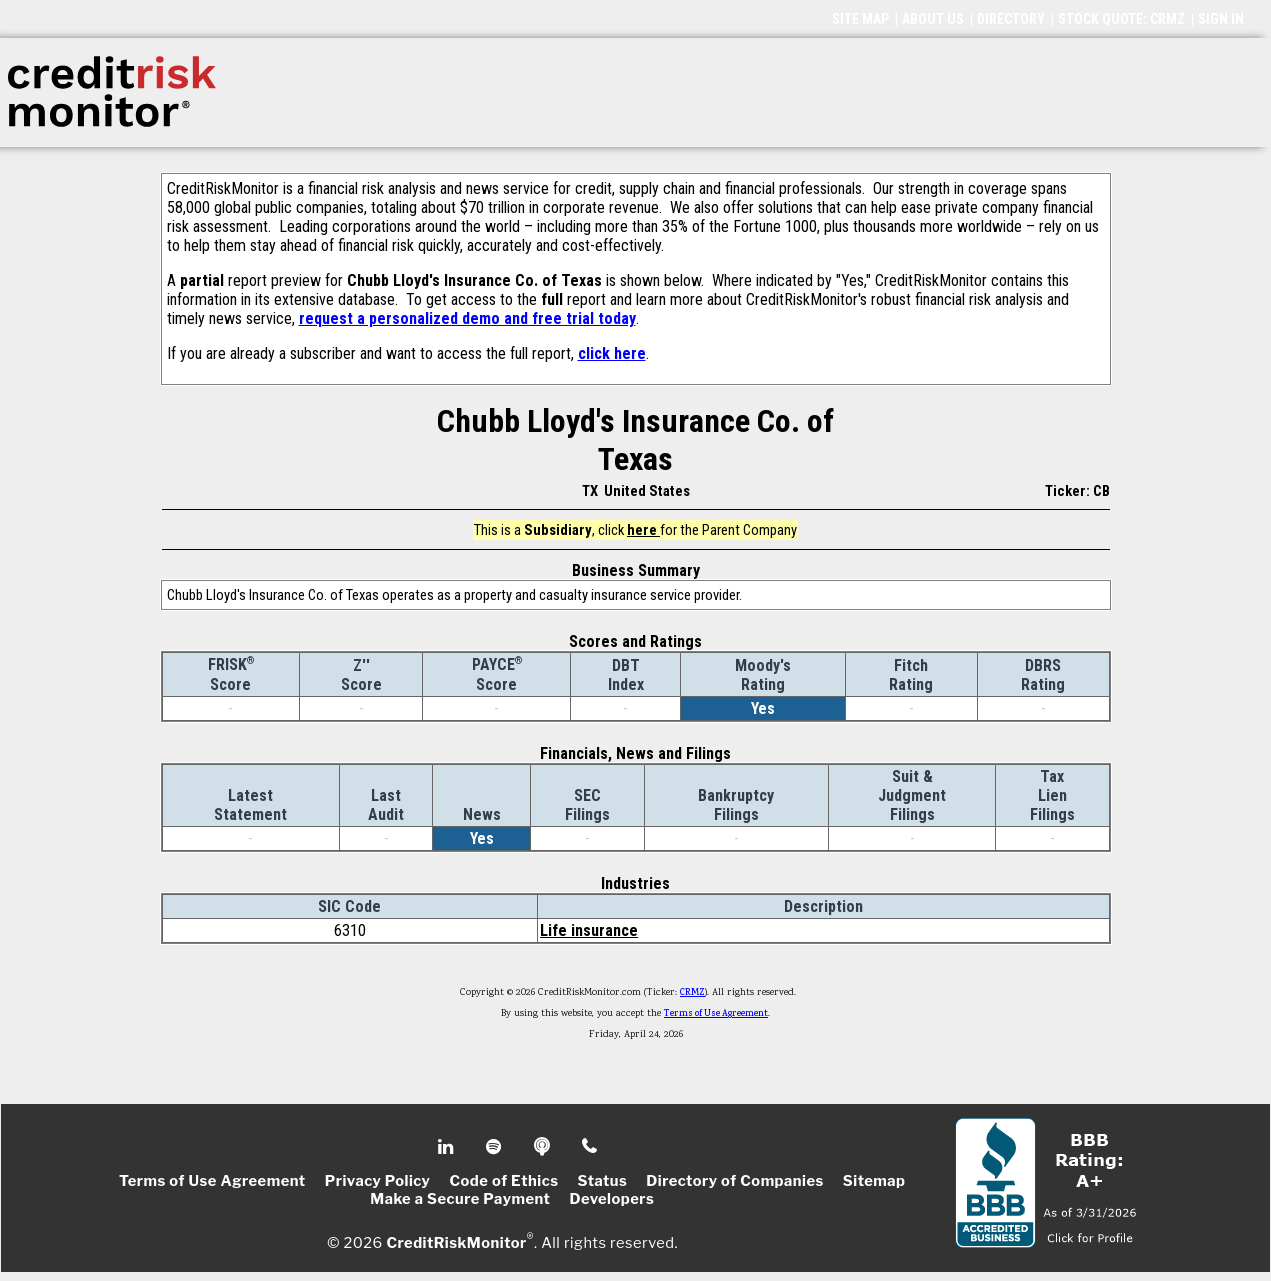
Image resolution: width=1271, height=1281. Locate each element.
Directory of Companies (734, 1181)
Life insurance (589, 930)
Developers (611, 1199)
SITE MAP (860, 19)
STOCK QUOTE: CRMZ (1121, 19)
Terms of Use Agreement (716, 1014)
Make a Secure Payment (460, 1199)
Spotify (495, 1147)
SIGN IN (1221, 19)
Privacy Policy (378, 1181)
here (643, 530)
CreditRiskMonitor (456, 1243)
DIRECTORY (1011, 19)
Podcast (543, 1147)
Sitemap (874, 1181)
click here (612, 353)
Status (603, 1181)
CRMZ (692, 993)
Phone (590, 1147)
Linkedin (448, 1147)
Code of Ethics (503, 1181)
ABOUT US (933, 19)
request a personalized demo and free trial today (467, 318)
